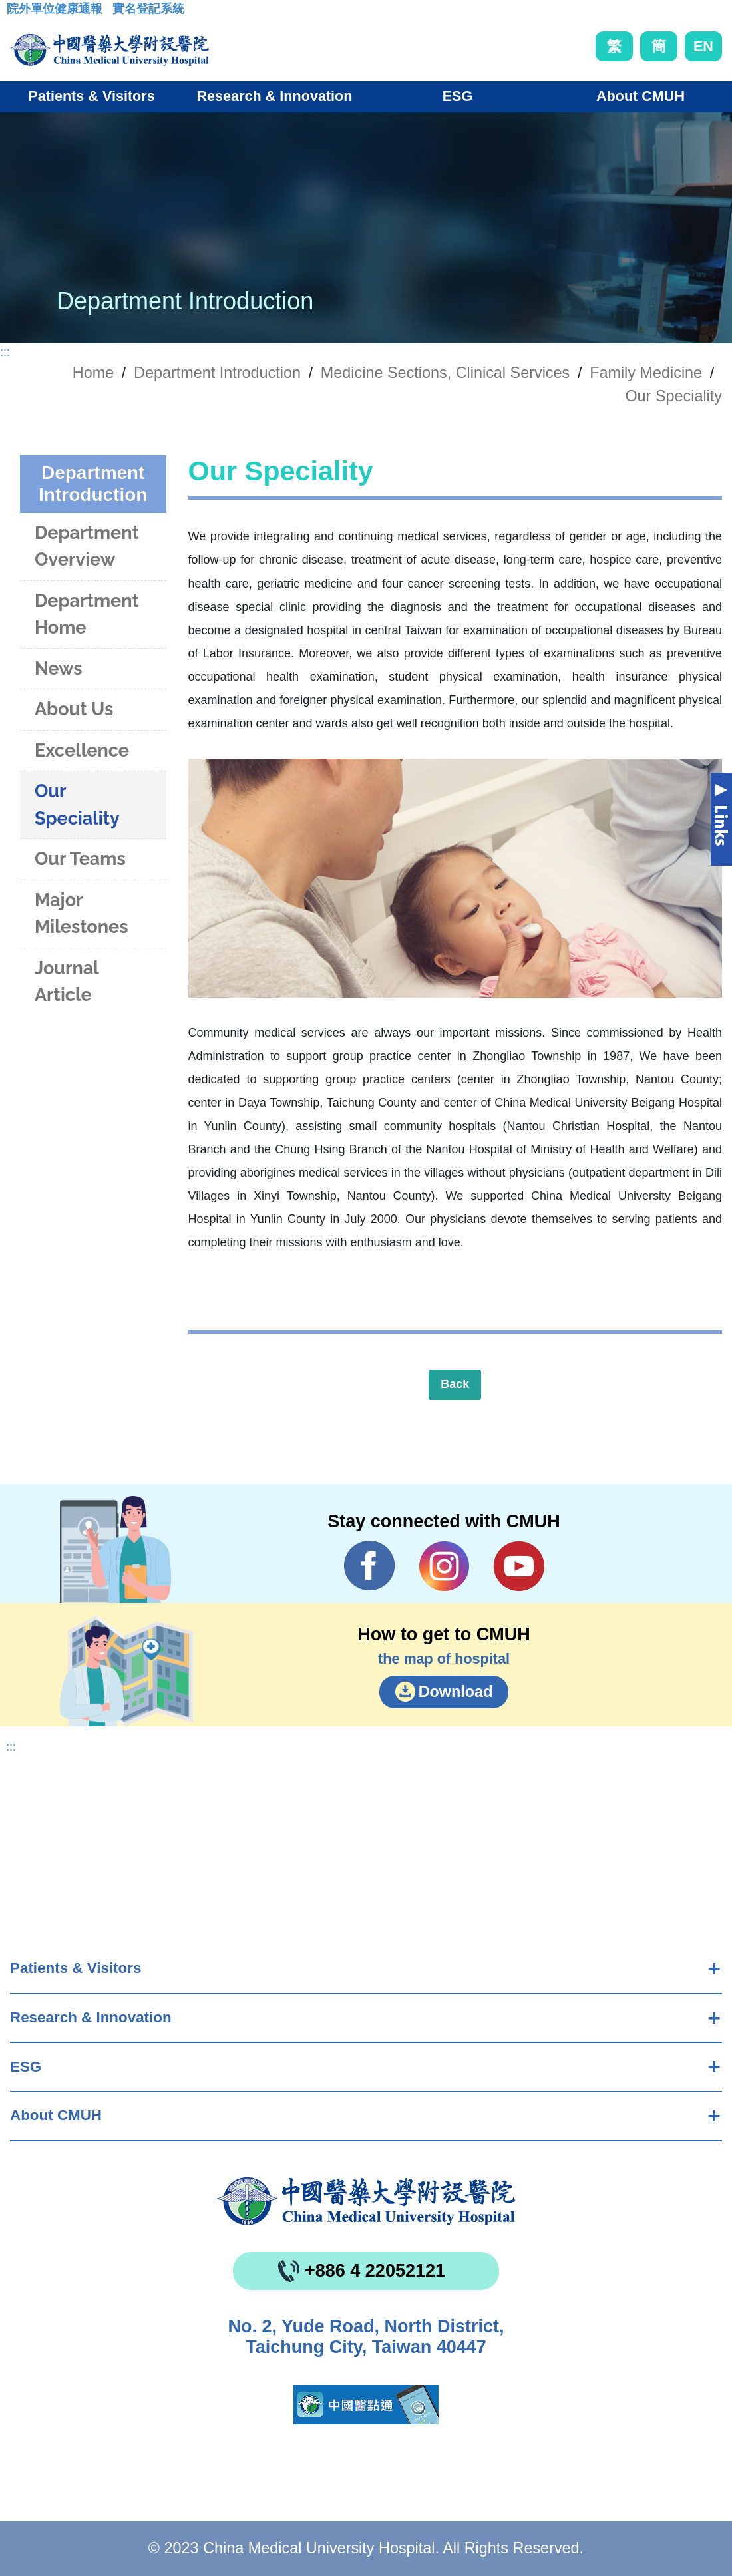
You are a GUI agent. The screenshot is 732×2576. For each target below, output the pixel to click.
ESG (25, 2066)
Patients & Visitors (75, 1968)
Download (456, 1691)
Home (93, 372)
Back (455, 1384)
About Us (74, 709)
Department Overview (87, 546)
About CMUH (56, 2115)
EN (703, 46)
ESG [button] (458, 96)
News (59, 668)
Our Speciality (673, 396)
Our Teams (80, 858)
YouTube (518, 1566)
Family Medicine (646, 372)
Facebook (369, 1566)
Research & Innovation (91, 2017)
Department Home (87, 614)
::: (17, 12)
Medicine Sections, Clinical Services (445, 372)
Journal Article (66, 982)
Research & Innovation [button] (275, 96)
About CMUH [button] (640, 96)
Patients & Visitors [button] (91, 96)
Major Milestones (81, 914)
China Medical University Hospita (366, 2201)
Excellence (82, 750)
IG (444, 1566)
